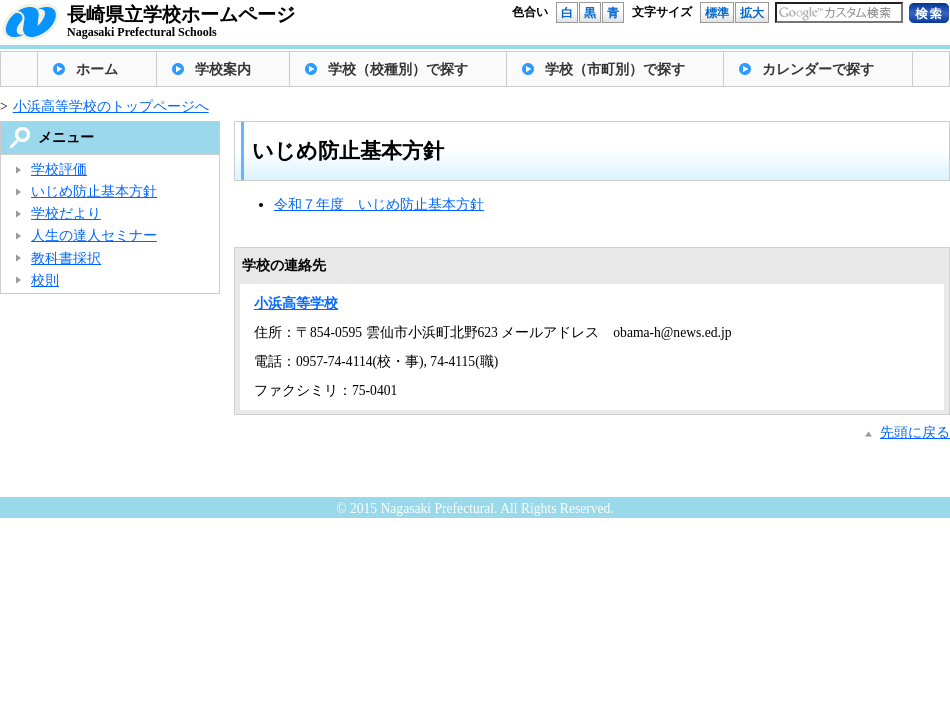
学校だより (66, 213)
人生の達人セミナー (94, 235)
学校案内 (223, 69)
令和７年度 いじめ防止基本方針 (379, 204)
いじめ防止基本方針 (94, 191)
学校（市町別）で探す (615, 69)
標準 (717, 13)
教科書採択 (66, 258)
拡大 (752, 13)
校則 (45, 280)
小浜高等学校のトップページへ (111, 106)
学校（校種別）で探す (398, 69)
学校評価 (59, 169)
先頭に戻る (915, 432)
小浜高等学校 (296, 303)
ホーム (97, 69)
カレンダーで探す (818, 69)
